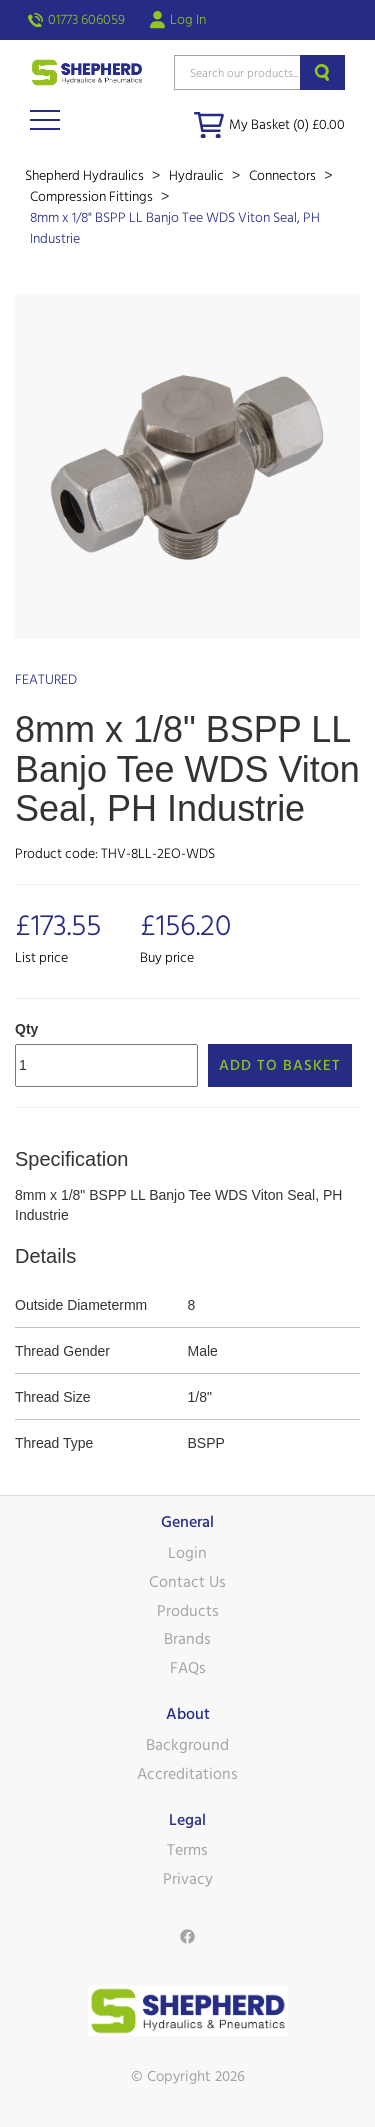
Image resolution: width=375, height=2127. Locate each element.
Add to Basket (280, 1065)
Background (187, 1745)
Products (188, 1611)
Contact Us (187, 1582)
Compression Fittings (93, 197)
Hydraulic (198, 176)
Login (187, 1553)
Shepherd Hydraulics (86, 176)
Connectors (284, 176)
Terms (187, 1850)
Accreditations (187, 1774)
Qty (26, 1029)
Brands (187, 1639)
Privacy (188, 1879)
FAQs (188, 1668)
